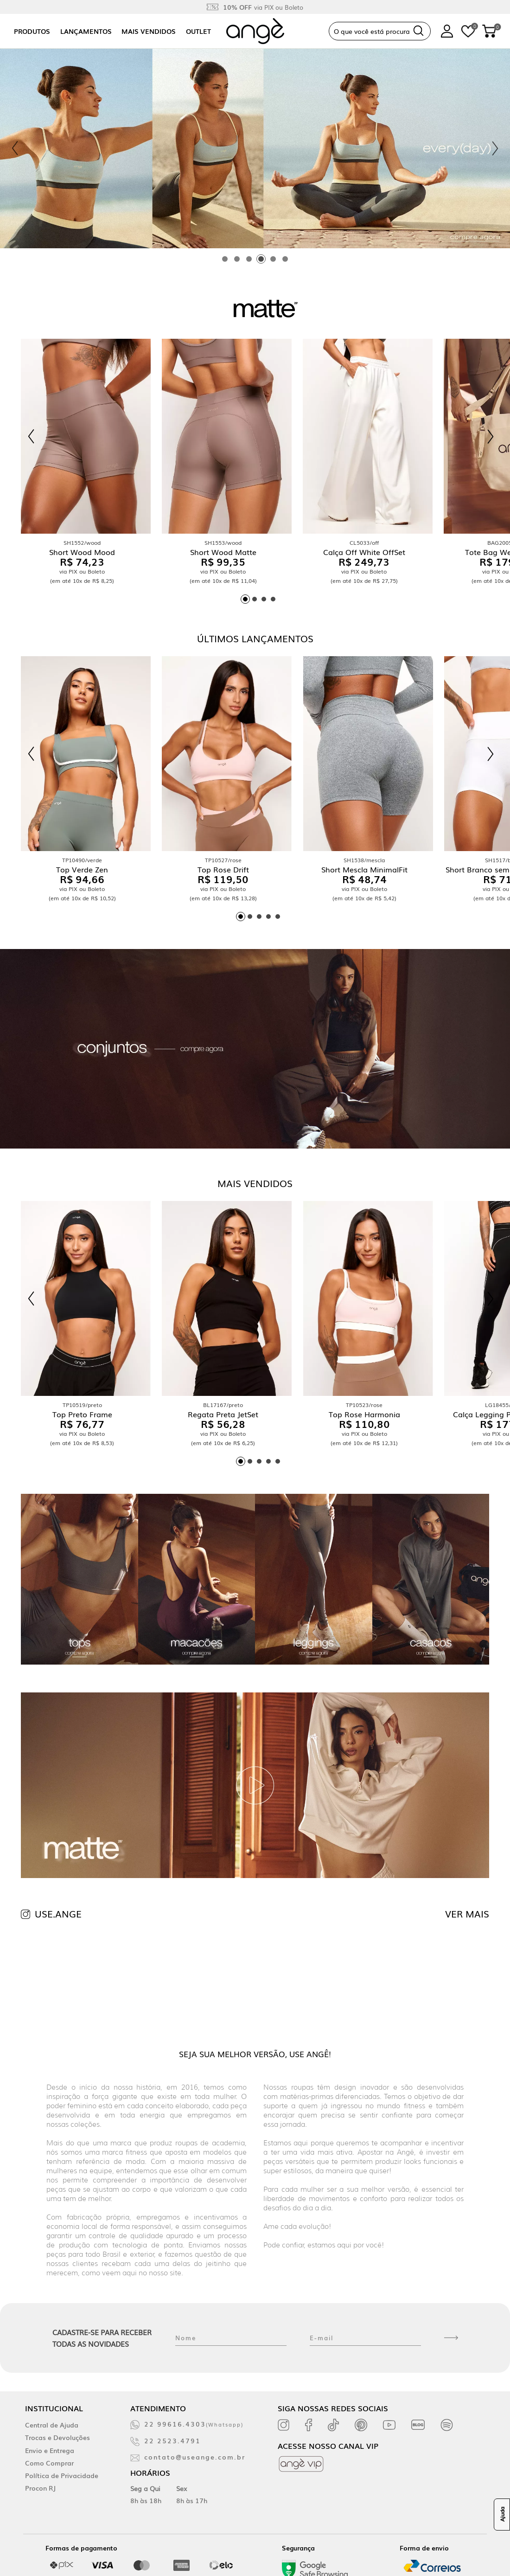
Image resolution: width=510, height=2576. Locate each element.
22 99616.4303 (193, 2423)
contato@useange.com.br (194, 2456)
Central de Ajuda (51, 2424)
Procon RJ (40, 2487)
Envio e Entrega (49, 2450)
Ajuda (502, 2514)
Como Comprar (49, 2462)
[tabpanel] (255, 148)
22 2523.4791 (172, 2440)
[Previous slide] (14, 148)
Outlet (198, 31)
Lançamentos (86, 31)
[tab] (225, 259)
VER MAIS (467, 1913)
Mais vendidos (148, 31)
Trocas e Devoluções (57, 2437)
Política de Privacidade (61, 2475)
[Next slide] (495, 148)
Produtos (32, 31)
